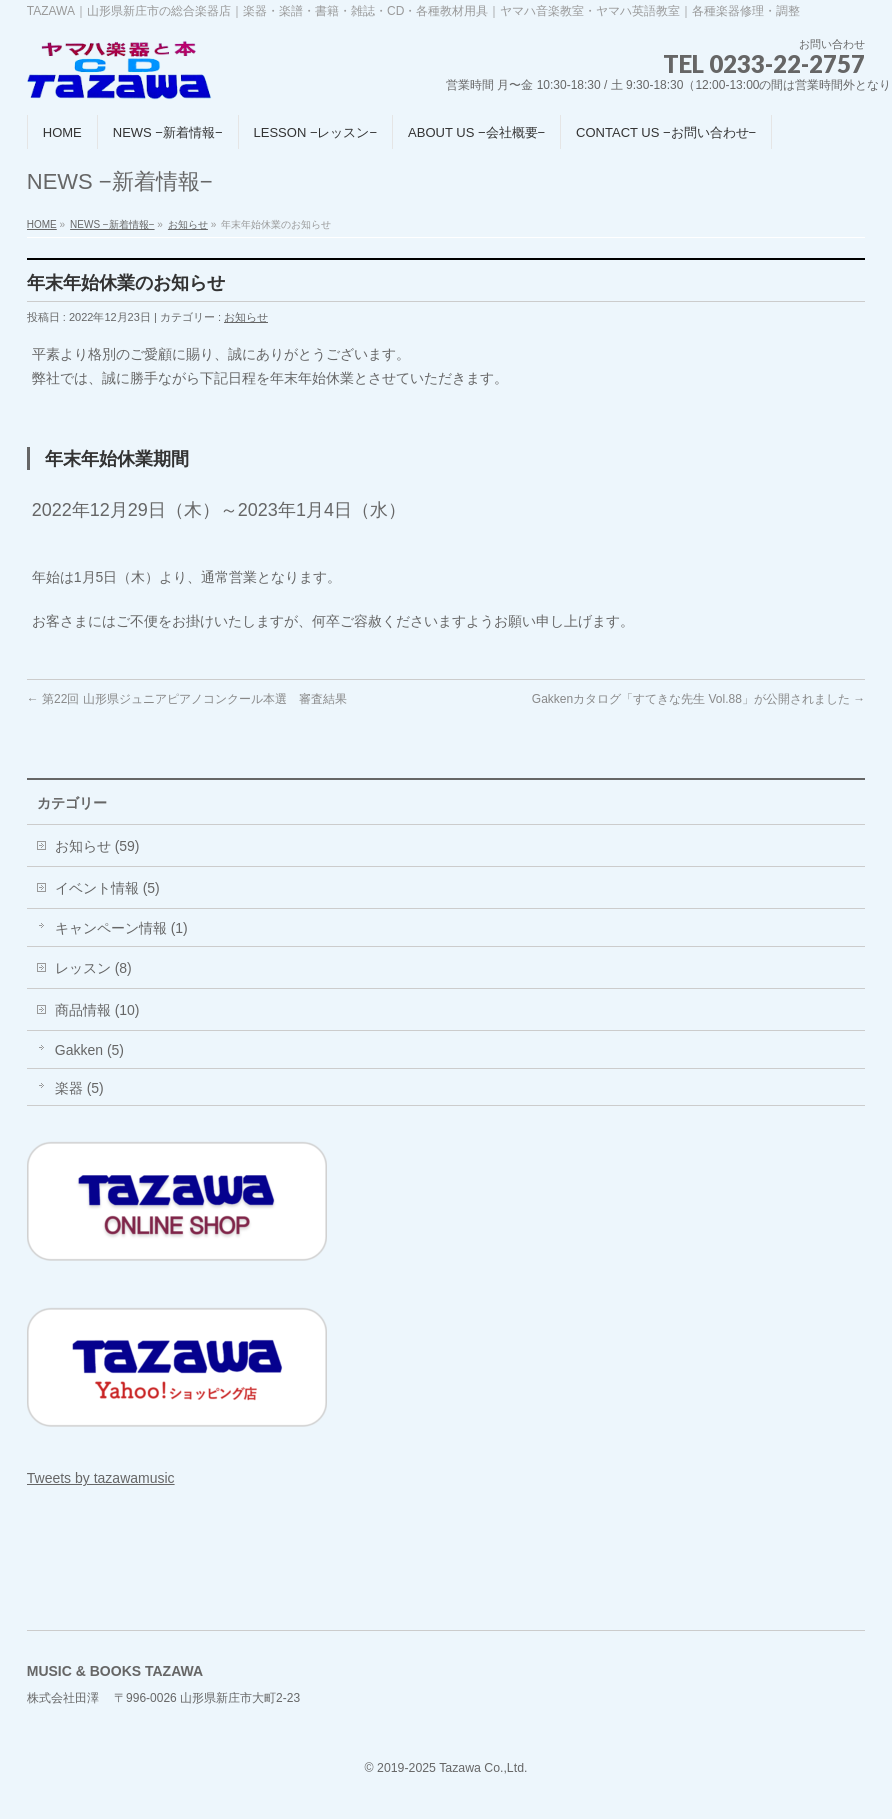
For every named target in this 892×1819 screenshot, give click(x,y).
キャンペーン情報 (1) (121, 928)
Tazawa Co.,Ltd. (483, 1768)
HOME (42, 224)
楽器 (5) (79, 1088)
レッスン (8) (93, 968)
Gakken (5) (89, 1050)
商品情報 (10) (97, 1010)
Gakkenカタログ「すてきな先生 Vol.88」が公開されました (698, 699)
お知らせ (188, 224)
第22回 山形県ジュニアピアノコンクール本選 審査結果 (187, 699)
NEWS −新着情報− (112, 224)
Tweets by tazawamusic (101, 1478)
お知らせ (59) (97, 846)
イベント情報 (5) (107, 888)
